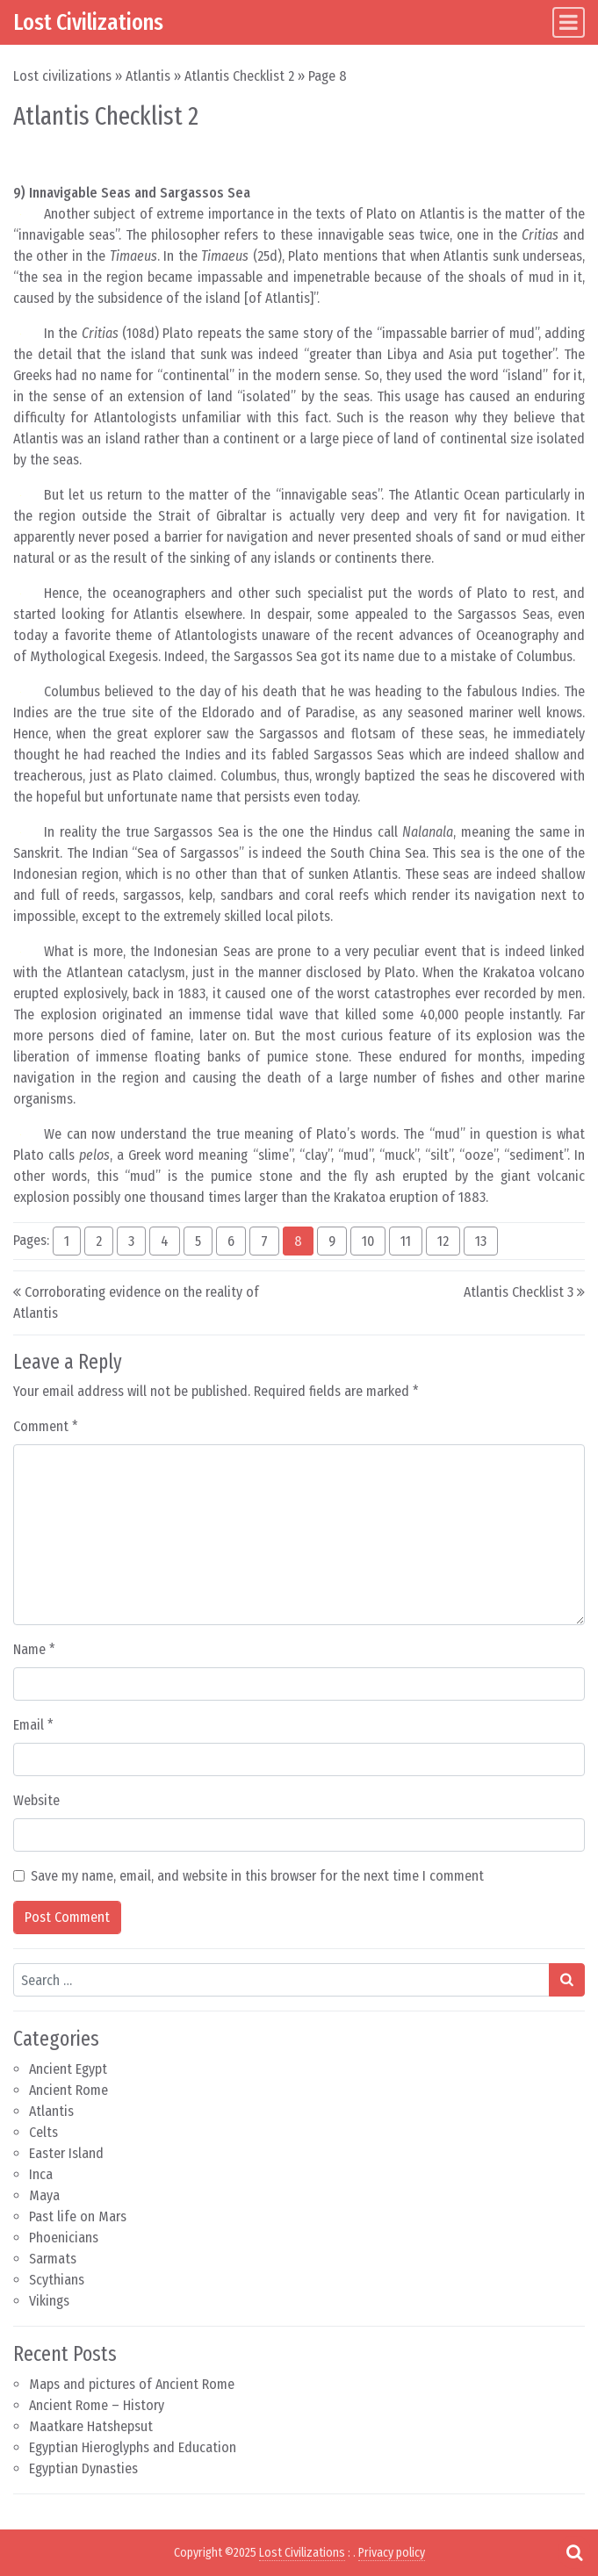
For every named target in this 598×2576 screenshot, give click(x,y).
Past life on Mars (77, 2216)
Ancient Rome (68, 2090)
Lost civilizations (62, 76)
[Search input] (281, 1980)
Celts (43, 2132)
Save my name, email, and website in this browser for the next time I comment (257, 1875)
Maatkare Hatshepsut (91, 2426)
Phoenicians (63, 2237)
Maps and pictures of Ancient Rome (131, 2384)
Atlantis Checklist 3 (518, 1292)
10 (368, 1241)
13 (480, 1241)
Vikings (49, 2300)
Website (36, 1800)
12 (443, 1241)
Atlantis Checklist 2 (239, 76)
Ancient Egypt (68, 2069)
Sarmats (52, 2258)
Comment (45, 1426)
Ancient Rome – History (96, 2405)
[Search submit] (567, 1980)
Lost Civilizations (88, 22)
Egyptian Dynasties (83, 2468)
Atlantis (148, 76)
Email (33, 1724)
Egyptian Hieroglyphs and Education (132, 2447)
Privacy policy (391, 2552)
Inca (41, 2174)
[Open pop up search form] (574, 2552)
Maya (44, 2195)
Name (34, 1649)
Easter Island (66, 2153)
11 (405, 1241)
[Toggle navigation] (568, 22)
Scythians (56, 2279)
